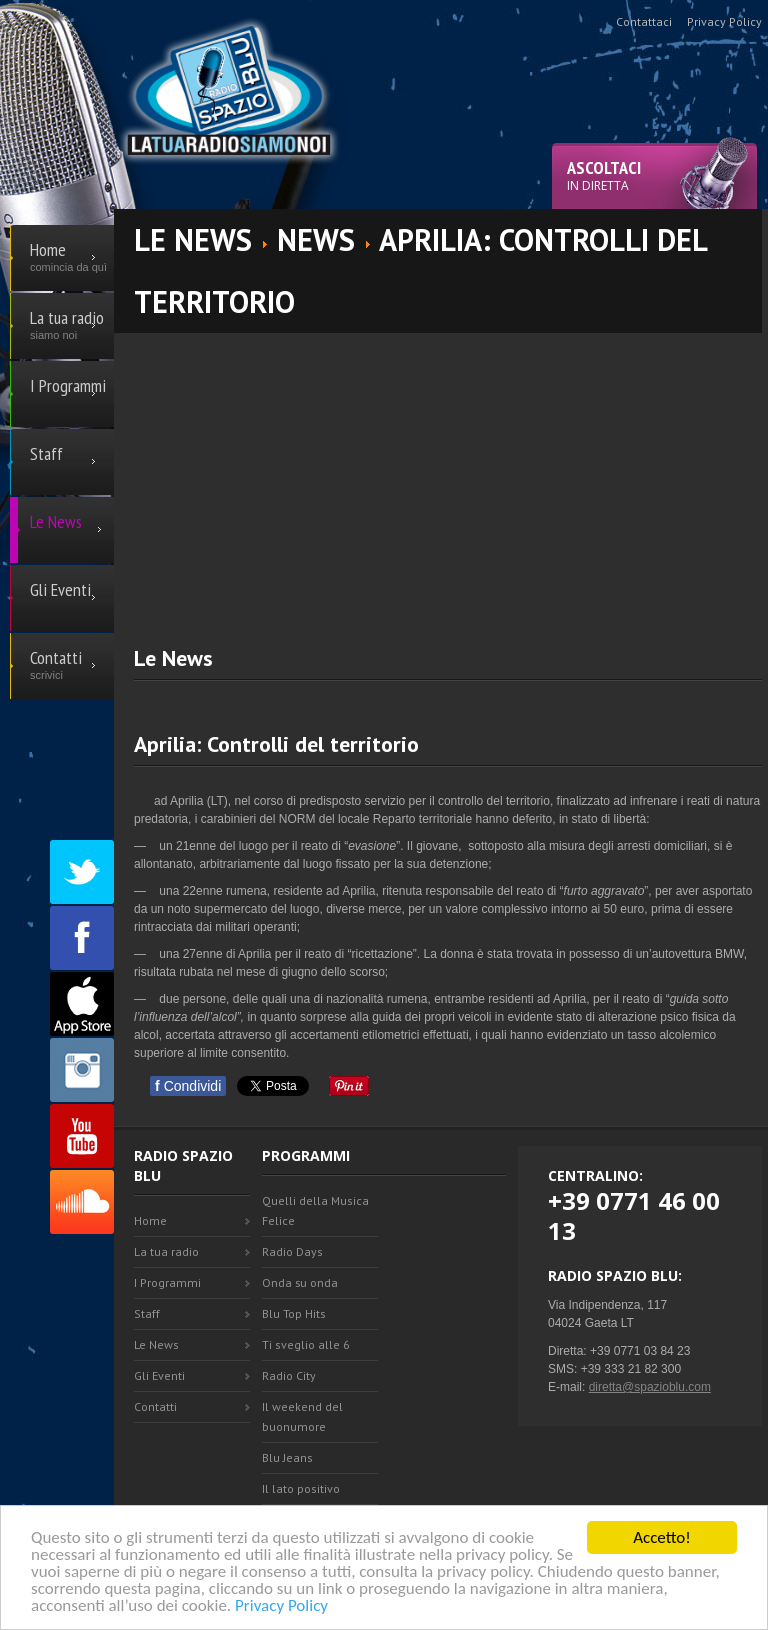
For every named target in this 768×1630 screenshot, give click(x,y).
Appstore (82, 1004)
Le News (156, 1344)
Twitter (82, 872)
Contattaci (644, 21)
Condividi (188, 1086)
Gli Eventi (159, 1375)
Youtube (82, 1136)
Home (150, 1220)
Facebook (82, 938)
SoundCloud (82, 1202)
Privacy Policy (281, 1606)
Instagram (82, 1070)
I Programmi (167, 1282)
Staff (147, 1313)
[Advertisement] (451, 473)
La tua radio (166, 1251)
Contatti (155, 1406)
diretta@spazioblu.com (650, 1387)
